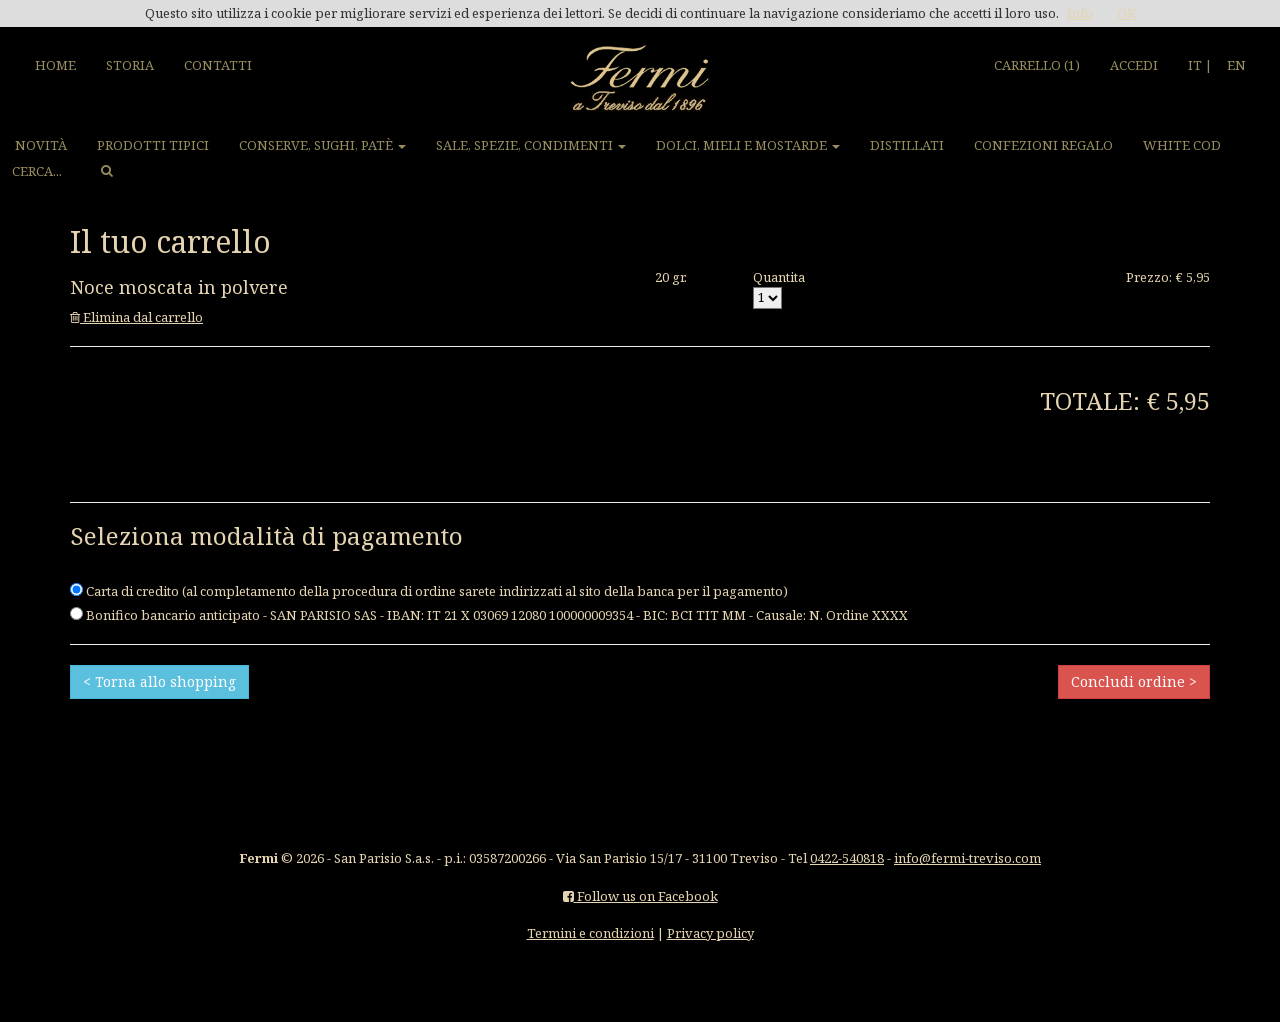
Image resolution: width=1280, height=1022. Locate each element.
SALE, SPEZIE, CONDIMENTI (531, 145)
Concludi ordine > (1134, 681)
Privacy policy (710, 933)
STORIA (130, 65)
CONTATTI (218, 65)
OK (1126, 13)
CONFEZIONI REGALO (1043, 145)
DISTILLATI (907, 145)
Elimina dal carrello (136, 317)
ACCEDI (1134, 65)
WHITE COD (1182, 145)
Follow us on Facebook (640, 896)
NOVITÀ (41, 145)
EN (1236, 65)
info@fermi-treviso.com (967, 858)
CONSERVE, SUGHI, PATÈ (322, 145)
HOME (55, 65)
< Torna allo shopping (159, 681)
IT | (1200, 65)
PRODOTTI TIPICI (153, 145)
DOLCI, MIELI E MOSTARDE (748, 145)
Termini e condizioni (590, 933)
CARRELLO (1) (1037, 65)
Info (1080, 13)
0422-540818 (847, 858)
